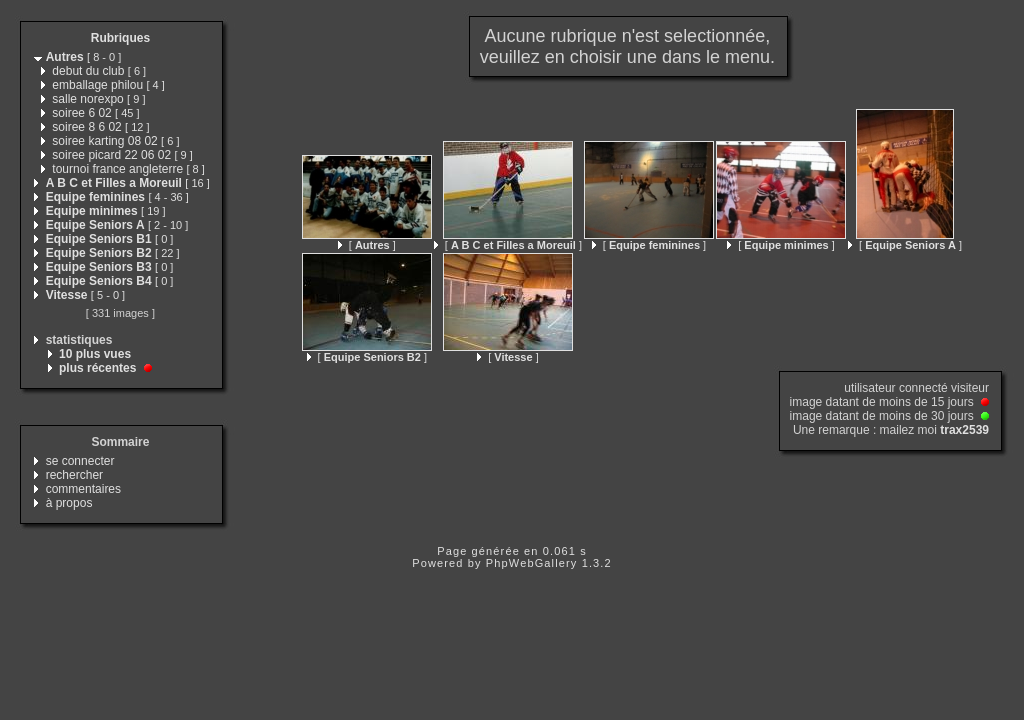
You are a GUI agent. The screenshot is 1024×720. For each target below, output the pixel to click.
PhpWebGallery (532, 563)
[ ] (367, 245)
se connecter (80, 461)
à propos (69, 503)
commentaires (83, 489)
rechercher (74, 475)
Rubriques (120, 38)
